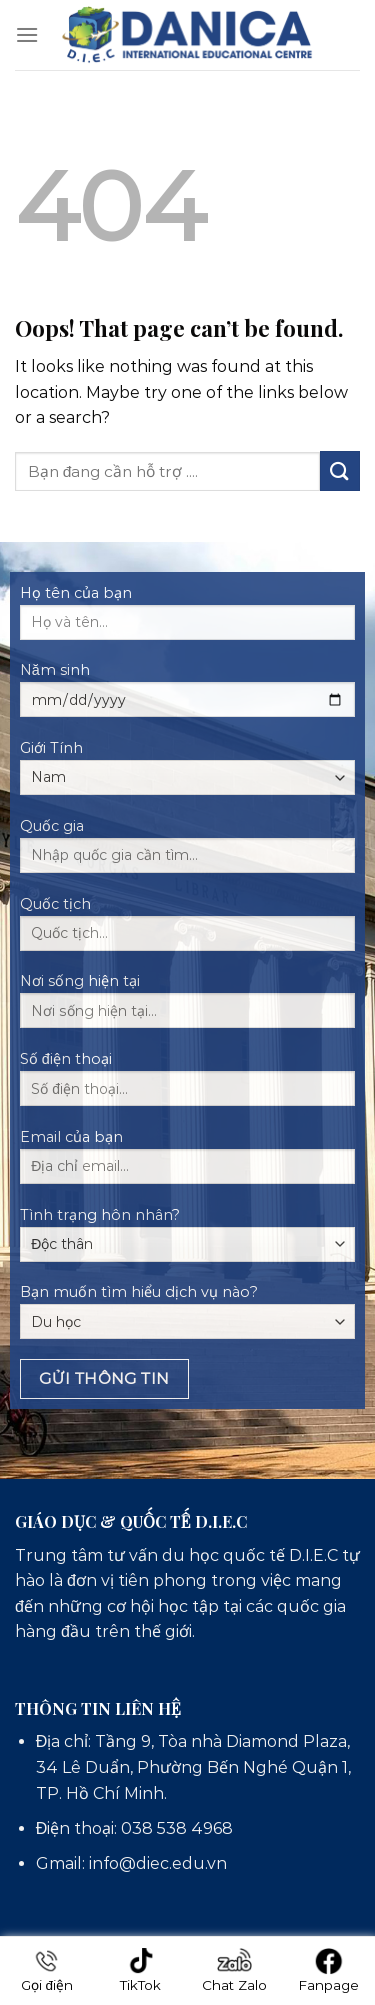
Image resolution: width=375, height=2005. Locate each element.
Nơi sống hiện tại (187, 1007)
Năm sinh (187, 696)
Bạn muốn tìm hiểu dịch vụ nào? (187, 1311)
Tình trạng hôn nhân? (187, 1234)
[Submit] (340, 470)
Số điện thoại (187, 1085)
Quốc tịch (187, 930)
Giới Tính (187, 767)
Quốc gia (187, 852)
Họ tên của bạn (187, 619)
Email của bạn (187, 1163)
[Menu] (27, 34)
